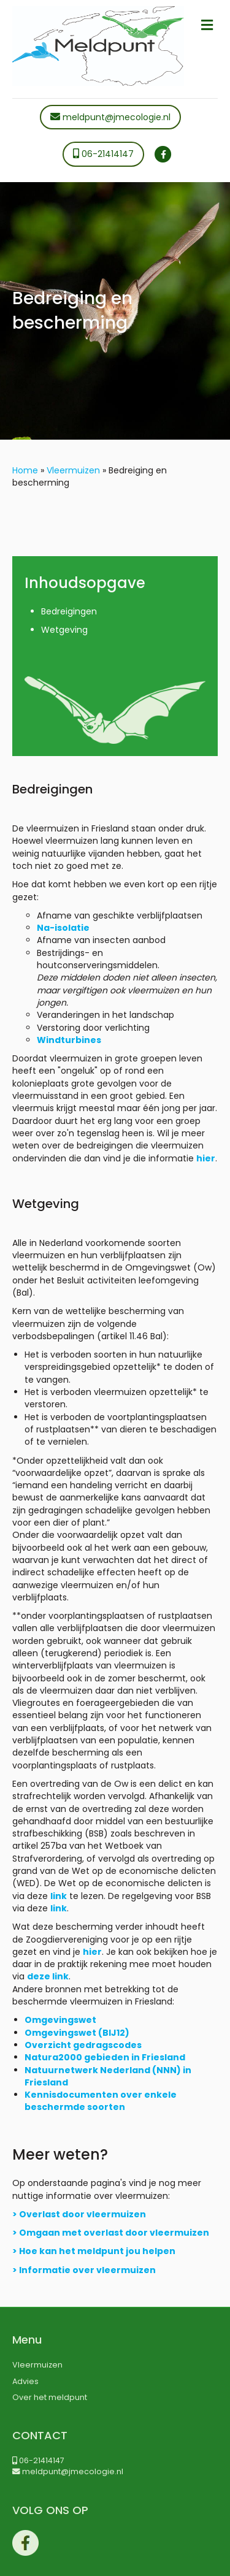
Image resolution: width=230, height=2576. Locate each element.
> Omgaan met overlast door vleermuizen (110, 2232)
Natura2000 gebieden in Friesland (105, 2057)
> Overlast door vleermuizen (79, 2214)
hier (205, 1158)
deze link (48, 1976)
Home (25, 470)
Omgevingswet (60, 2020)
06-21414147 (103, 154)
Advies (25, 2381)
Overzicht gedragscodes (83, 2045)
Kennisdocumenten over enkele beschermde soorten (101, 2101)
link (58, 1896)
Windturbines (69, 1040)
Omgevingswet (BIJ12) (77, 2033)
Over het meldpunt (49, 2397)
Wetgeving (64, 630)
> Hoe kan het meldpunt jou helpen (93, 2251)
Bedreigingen (69, 611)
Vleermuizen (73, 470)
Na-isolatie (63, 928)
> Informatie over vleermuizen (84, 2270)
